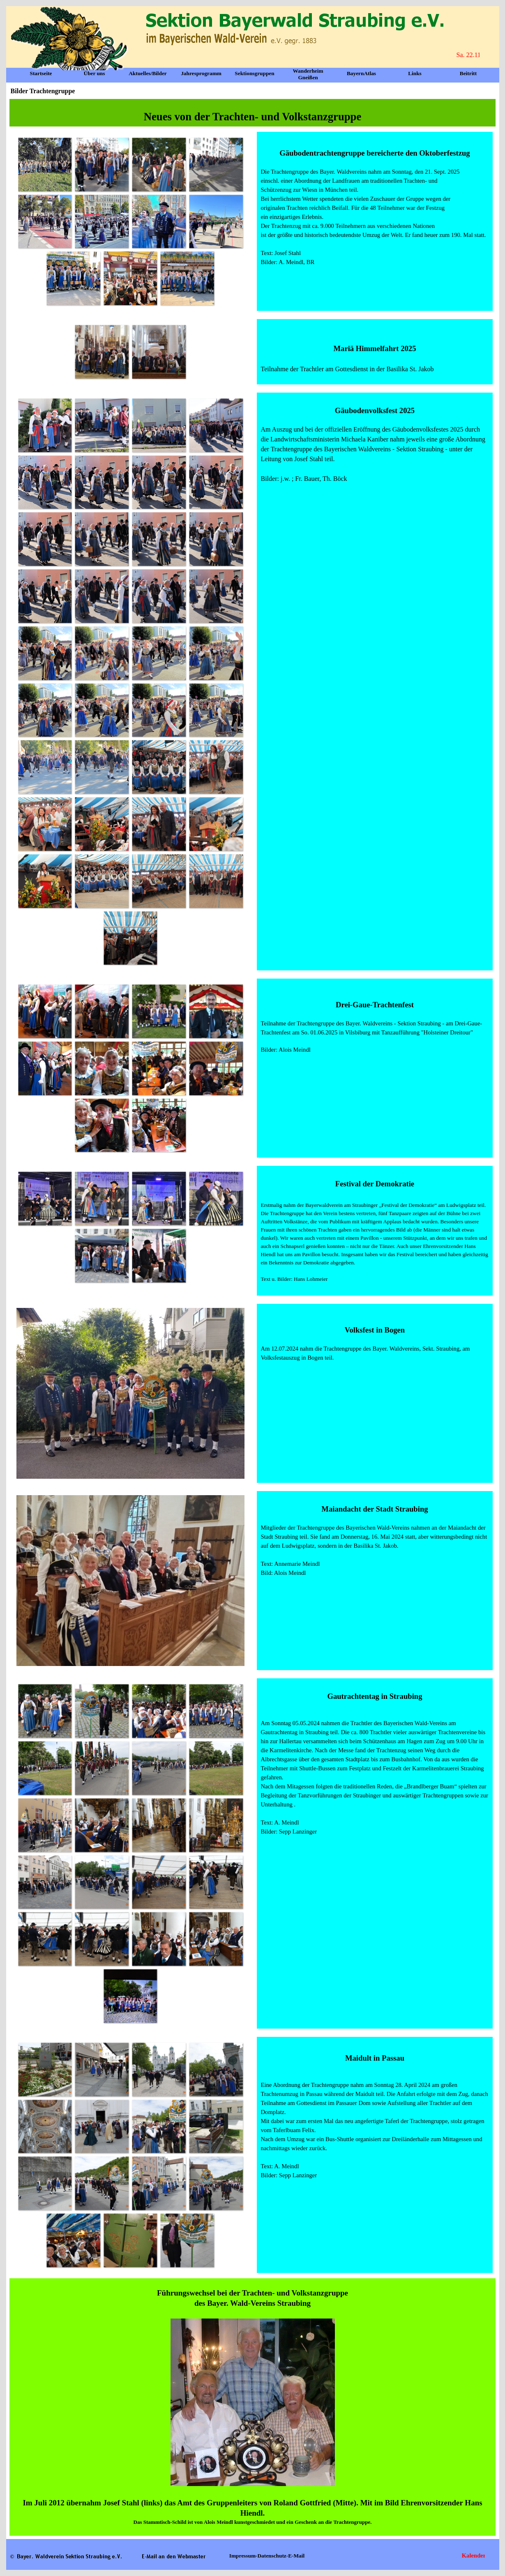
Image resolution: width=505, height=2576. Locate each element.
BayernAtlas (361, 73)
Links (415, 73)
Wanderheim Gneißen (308, 74)
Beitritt (468, 73)
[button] (45, 164)
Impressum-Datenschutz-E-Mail (266, 2556)
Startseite (41, 73)
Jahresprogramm (201, 73)
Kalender (477, 2555)
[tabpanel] (253, 112)
